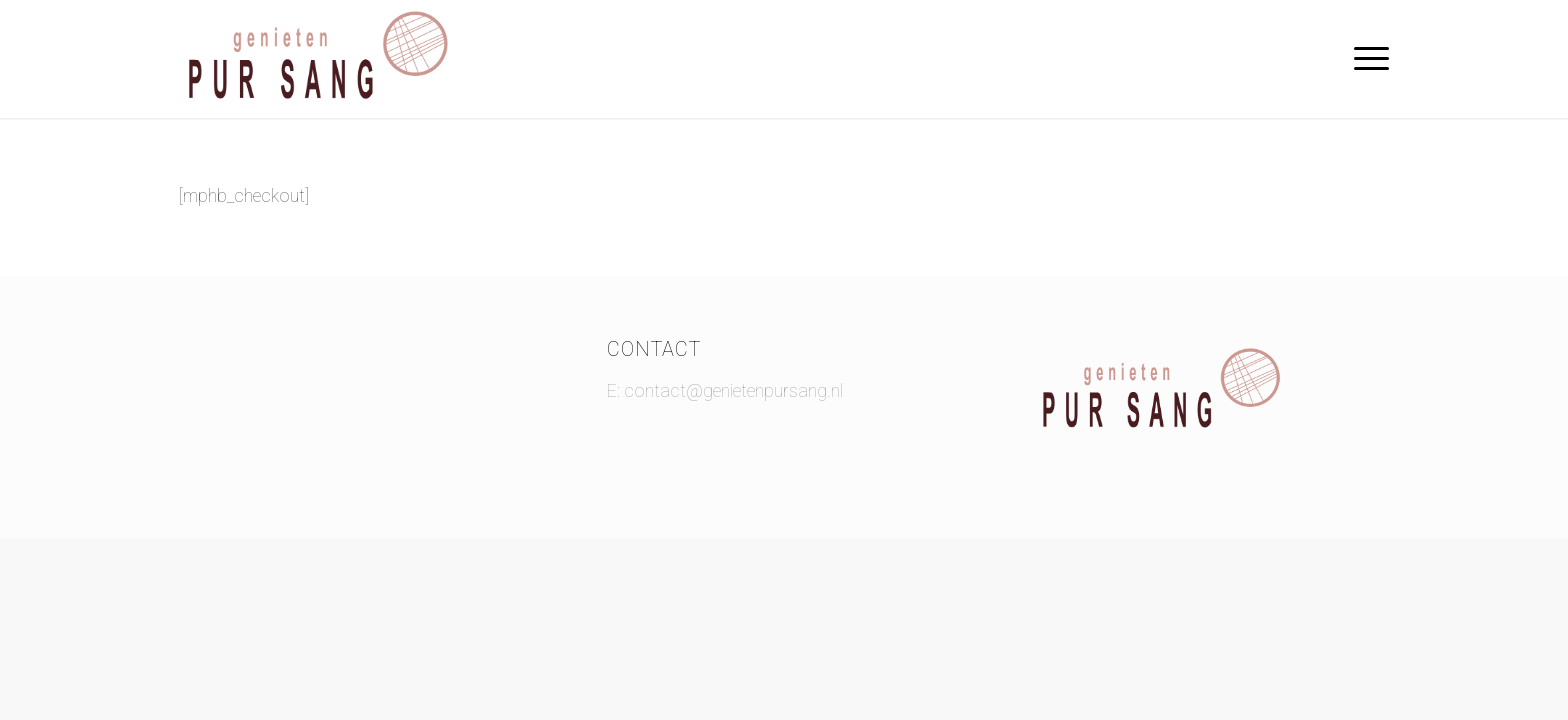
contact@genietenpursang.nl (733, 390)
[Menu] (1365, 59)
